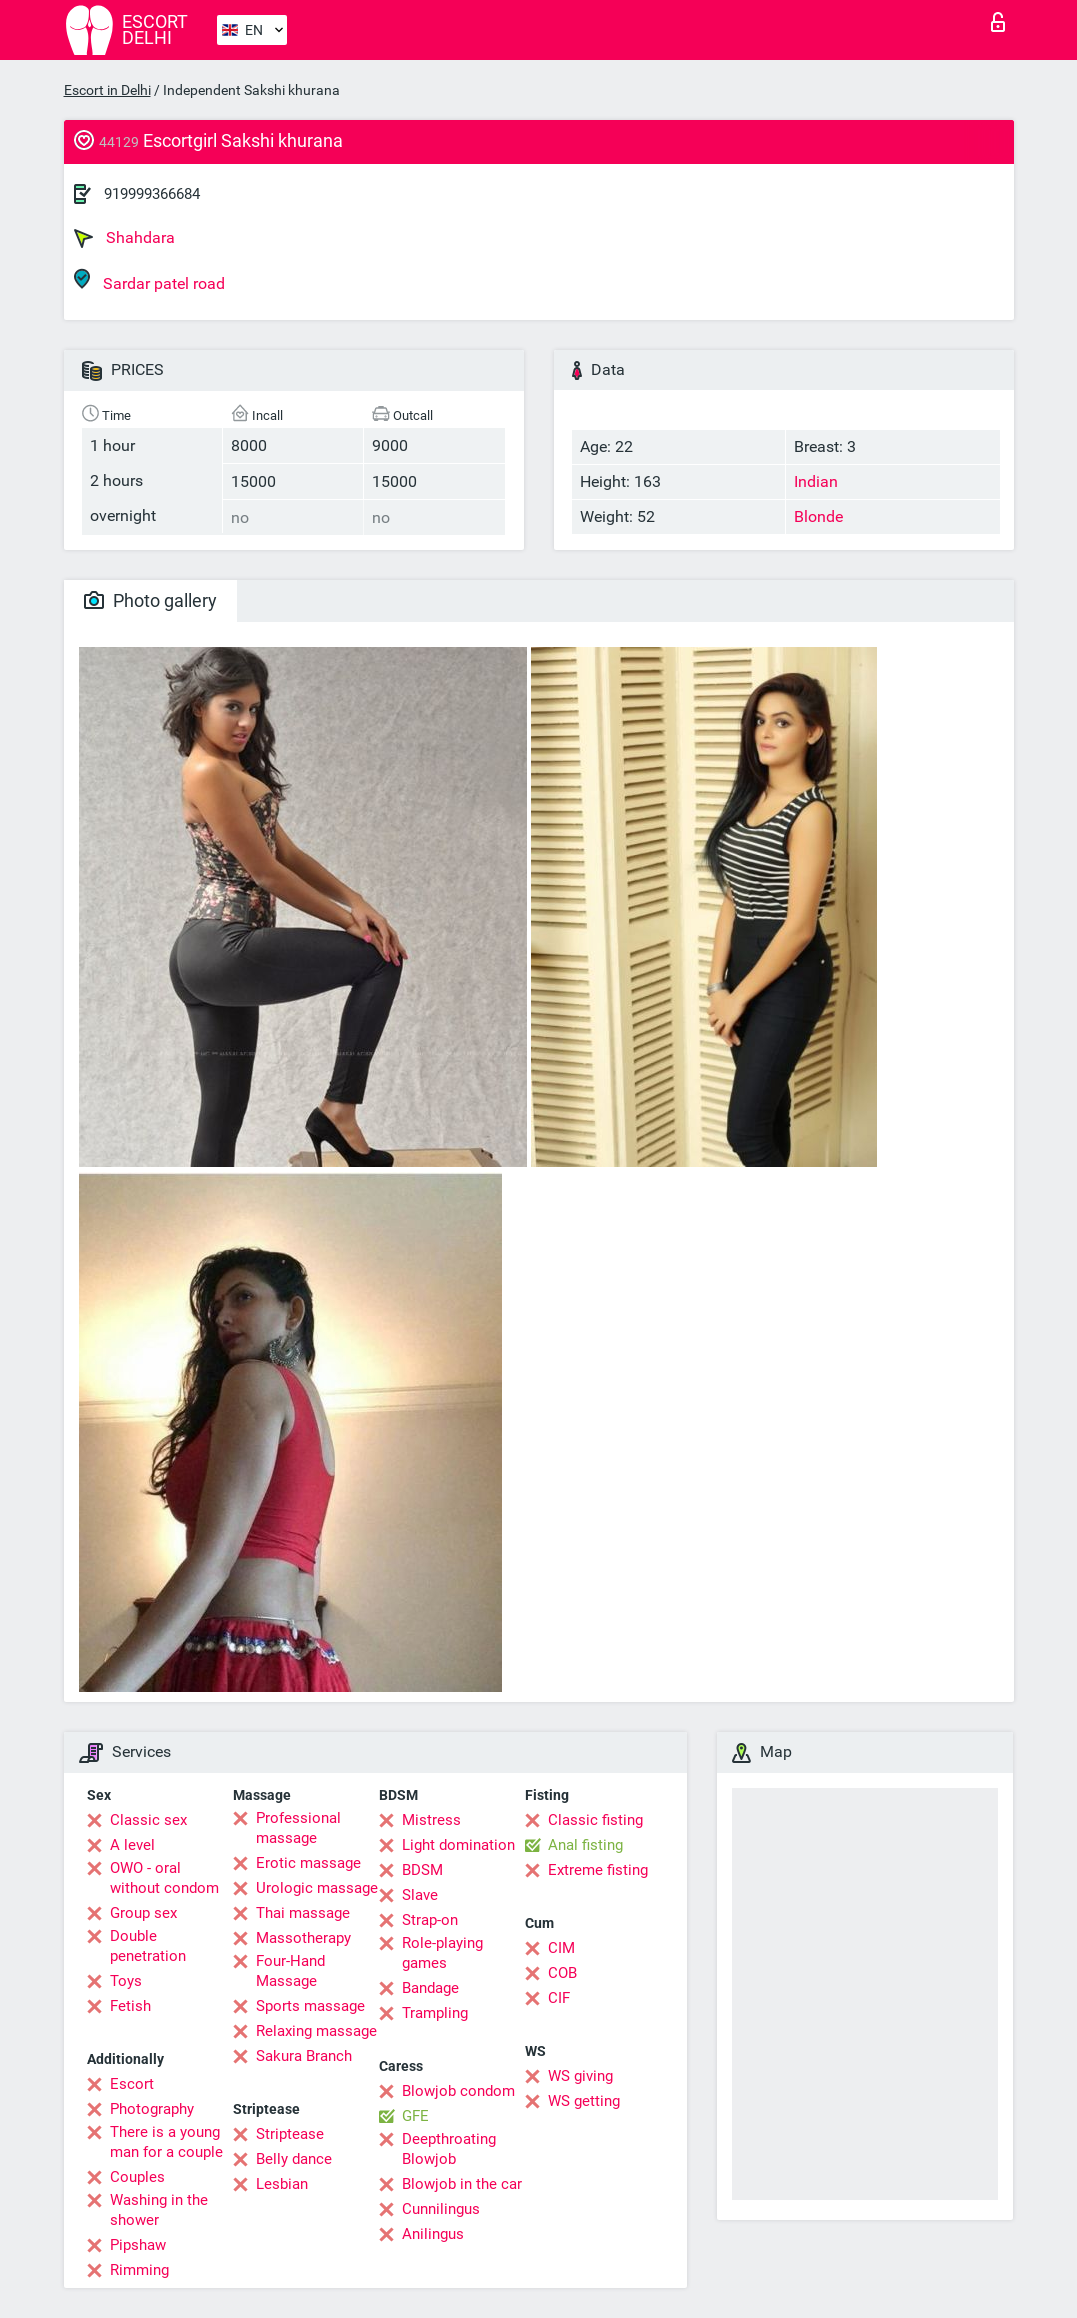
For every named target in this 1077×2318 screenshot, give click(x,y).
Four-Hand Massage (290, 1971)
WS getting (584, 2101)
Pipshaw (138, 2245)
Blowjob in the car (462, 2184)
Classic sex (148, 1820)
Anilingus (433, 2234)
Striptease (290, 2134)
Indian (816, 481)
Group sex (143, 1913)
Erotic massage (308, 1863)
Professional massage (298, 1828)
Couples (137, 2177)
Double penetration (148, 1946)
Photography (152, 2109)
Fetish (130, 2006)
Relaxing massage (316, 2031)
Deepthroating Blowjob (449, 2149)
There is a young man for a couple (166, 2142)
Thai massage (303, 1913)
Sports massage (310, 2006)
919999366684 (152, 194)
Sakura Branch (304, 2056)
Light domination (458, 1845)
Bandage (430, 1988)
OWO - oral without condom (164, 1878)
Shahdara (124, 238)
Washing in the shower (159, 2210)
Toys (126, 1981)
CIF (559, 1998)
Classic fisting (595, 1820)
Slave (420, 1895)
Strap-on (430, 1920)
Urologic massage (317, 1888)
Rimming (139, 2270)
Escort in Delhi (107, 90)
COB (562, 1973)
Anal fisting (585, 1845)
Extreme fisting (598, 1870)
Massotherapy (303, 1938)
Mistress (431, 1820)
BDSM (422, 1870)
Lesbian (282, 2184)
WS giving (580, 2076)
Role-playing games (442, 1953)
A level (132, 1845)
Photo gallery (150, 600)
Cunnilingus (441, 2209)
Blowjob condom (458, 2091)
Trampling (435, 2013)
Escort (132, 2084)
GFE (415, 2116)
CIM (561, 1948)
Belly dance (294, 2159)
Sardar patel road (149, 280)
